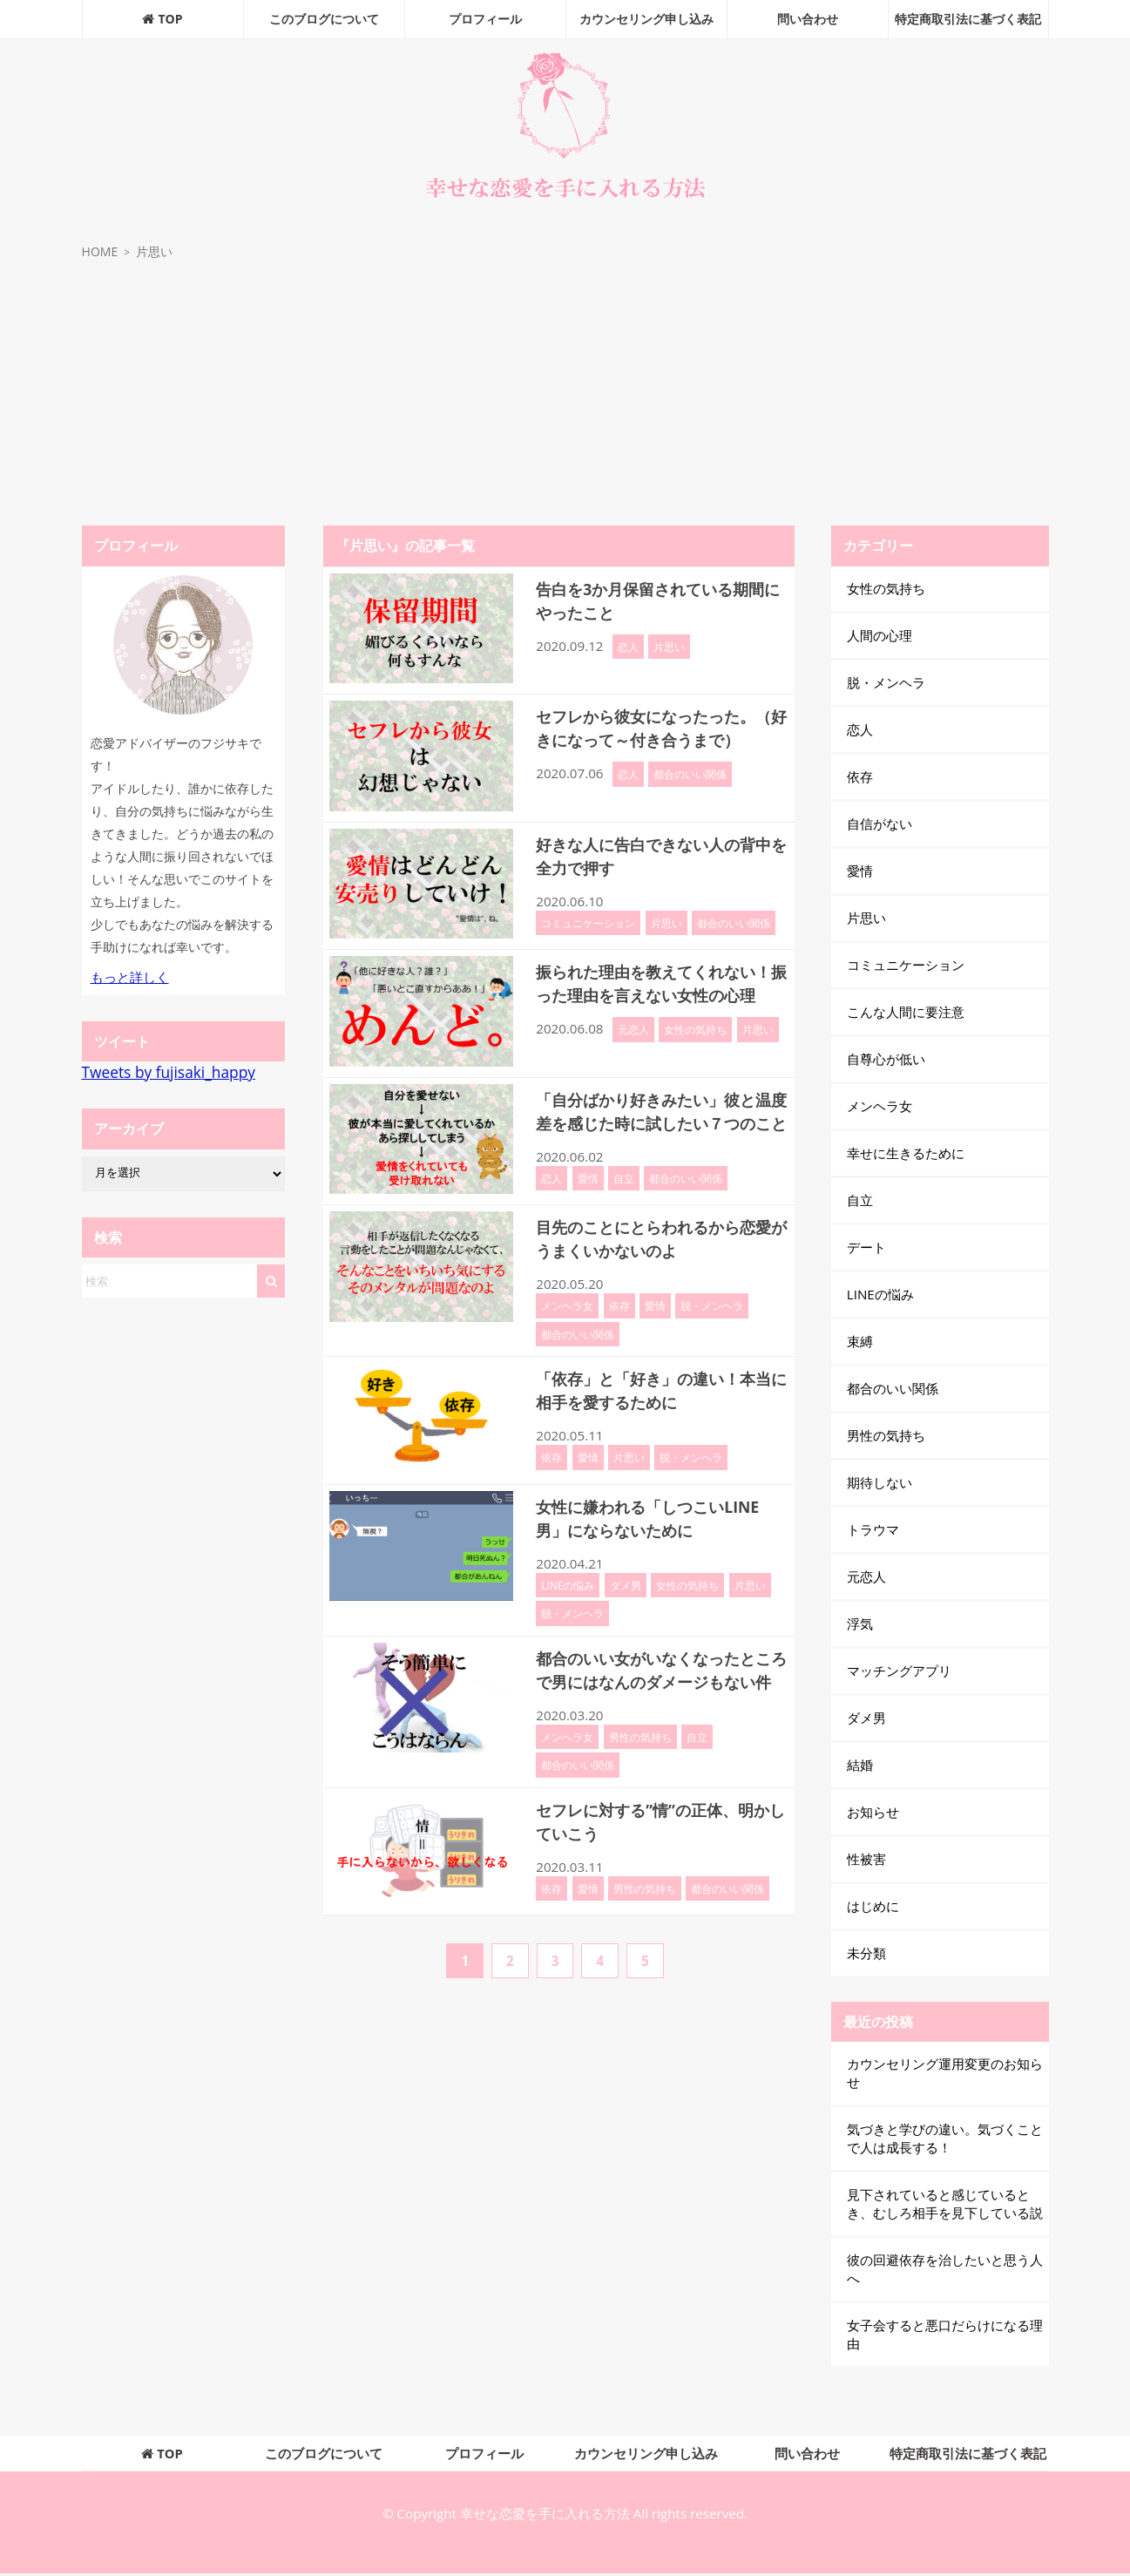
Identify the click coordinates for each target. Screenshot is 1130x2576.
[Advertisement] (565, 395)
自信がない (879, 823)
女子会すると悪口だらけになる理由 (945, 2334)
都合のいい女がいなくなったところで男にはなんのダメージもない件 (658, 1700)
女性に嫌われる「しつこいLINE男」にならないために (659, 1537)
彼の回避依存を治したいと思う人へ (945, 2269)
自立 (623, 1202)
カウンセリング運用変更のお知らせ (945, 2073)
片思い (669, 647)
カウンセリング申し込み (646, 18)
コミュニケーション (588, 923)
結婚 (860, 1764)
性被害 (866, 1859)
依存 (619, 1325)
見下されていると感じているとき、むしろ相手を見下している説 (945, 2203)
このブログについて (324, 18)
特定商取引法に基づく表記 (968, 18)
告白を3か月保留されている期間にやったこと (654, 600)
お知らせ (873, 1811)
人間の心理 (879, 635)
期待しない (879, 1482)
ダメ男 (625, 1604)
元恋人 (633, 1053)
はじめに (873, 1906)
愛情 (588, 1202)
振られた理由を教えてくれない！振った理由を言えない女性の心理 (658, 994)
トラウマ (873, 1529)
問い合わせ (807, 18)
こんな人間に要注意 (905, 1011)
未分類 (866, 1953)
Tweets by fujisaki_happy (168, 1071)
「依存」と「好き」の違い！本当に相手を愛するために (658, 1409)
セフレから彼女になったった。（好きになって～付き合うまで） (658, 739)
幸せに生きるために (905, 1153)
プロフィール (485, 18)
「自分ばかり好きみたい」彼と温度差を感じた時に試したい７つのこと (658, 1123)
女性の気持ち (695, 1053)
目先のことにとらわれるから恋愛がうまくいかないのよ (658, 1257)
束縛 (860, 1341)
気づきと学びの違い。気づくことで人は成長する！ (945, 2138)
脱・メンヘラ (711, 1325)
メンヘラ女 (567, 1325)
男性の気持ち (640, 1779)
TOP (162, 18)
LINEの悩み (567, 1604)
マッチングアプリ (899, 1670)
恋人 (628, 647)
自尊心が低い (886, 1059)
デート (866, 1247)
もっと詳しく (130, 977)
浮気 (860, 1623)
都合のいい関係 (690, 797)
